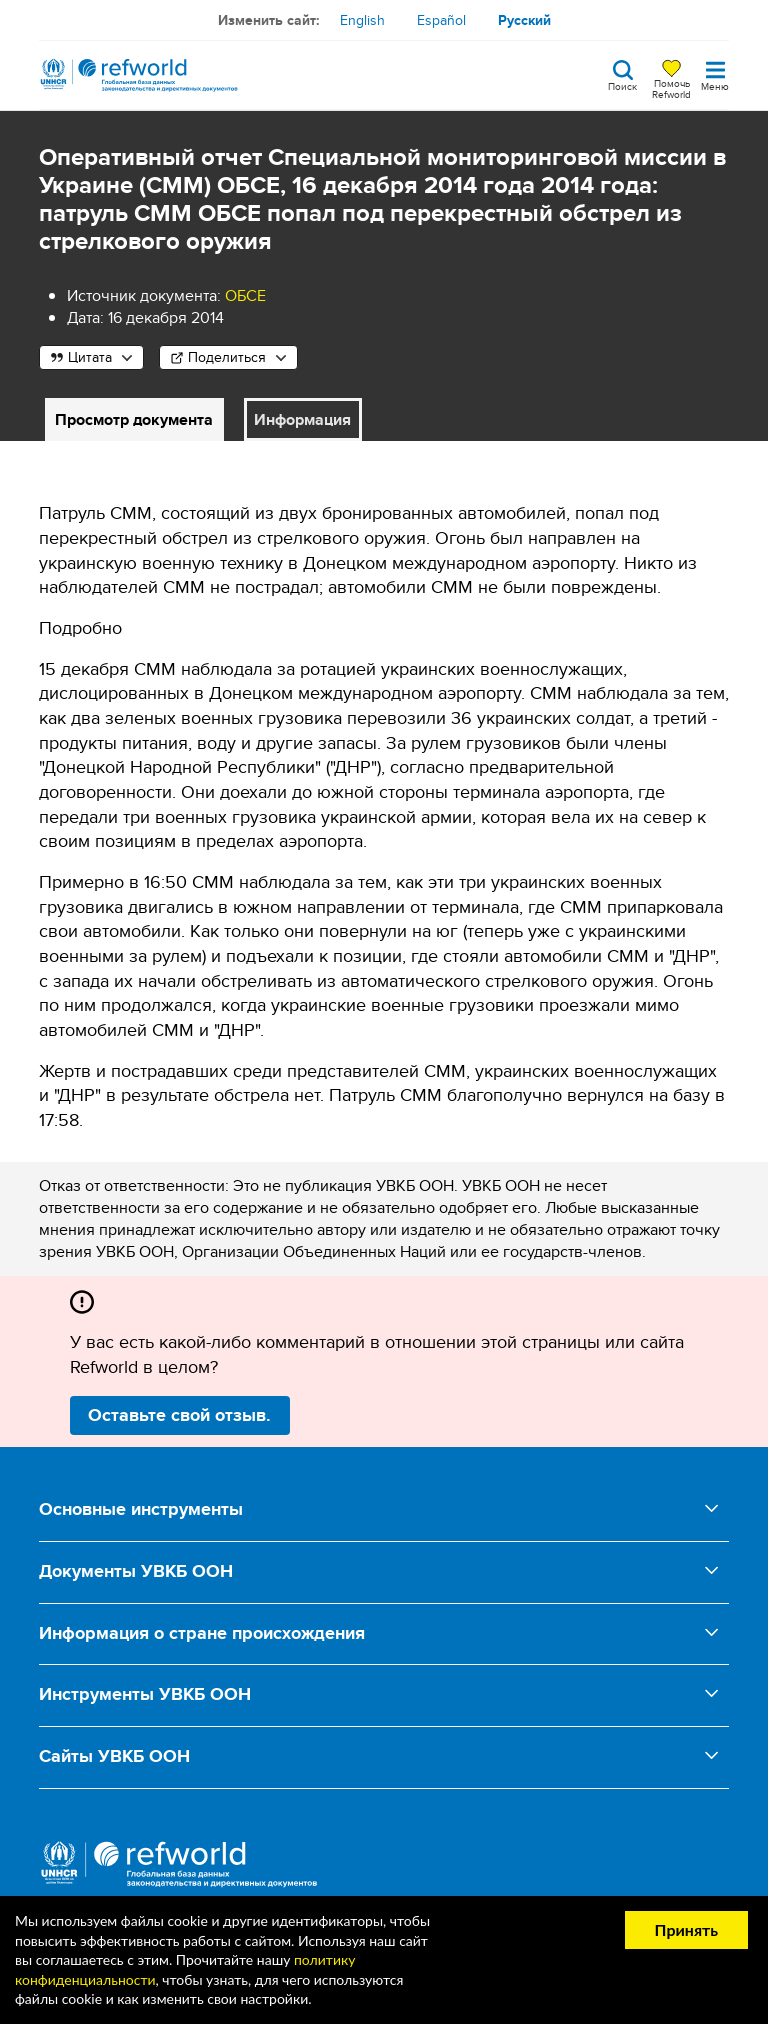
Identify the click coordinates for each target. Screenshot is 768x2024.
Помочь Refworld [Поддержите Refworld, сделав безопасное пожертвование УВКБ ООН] (671, 88)
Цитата (90, 357)
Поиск (622, 85)
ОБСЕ (245, 295)
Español (441, 20)
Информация (302, 419)
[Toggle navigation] (715, 75)
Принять (686, 1929)
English (362, 20)
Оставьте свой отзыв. (179, 1415)
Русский (524, 20)
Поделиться (227, 357)
